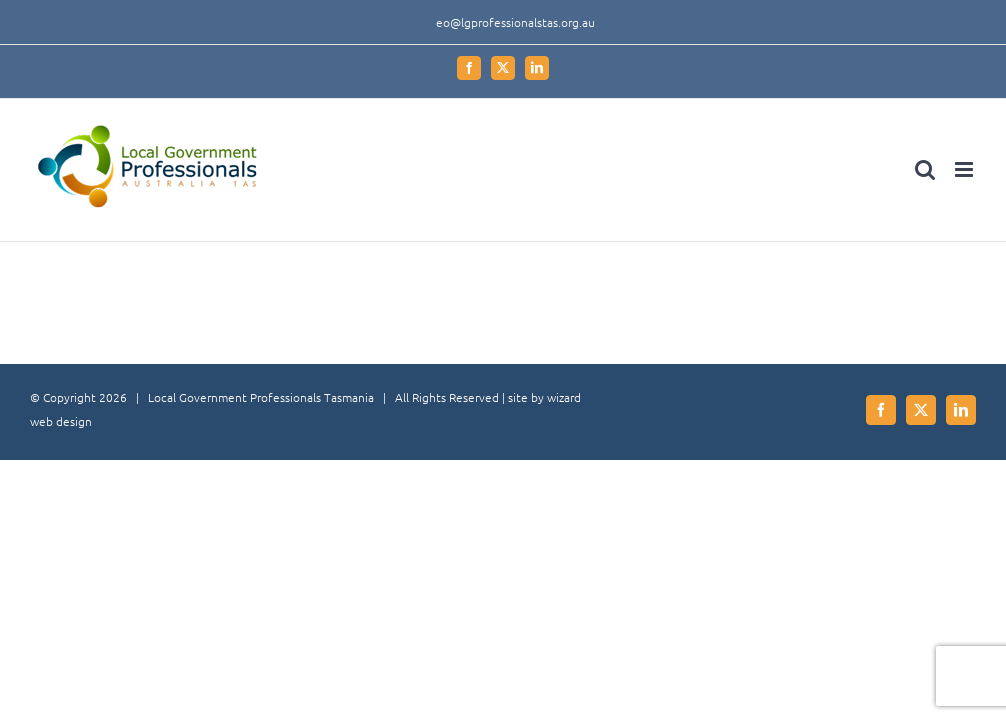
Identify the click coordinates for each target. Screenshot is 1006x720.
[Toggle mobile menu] (965, 169)
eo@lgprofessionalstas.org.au (515, 22)
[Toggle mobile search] (925, 169)
